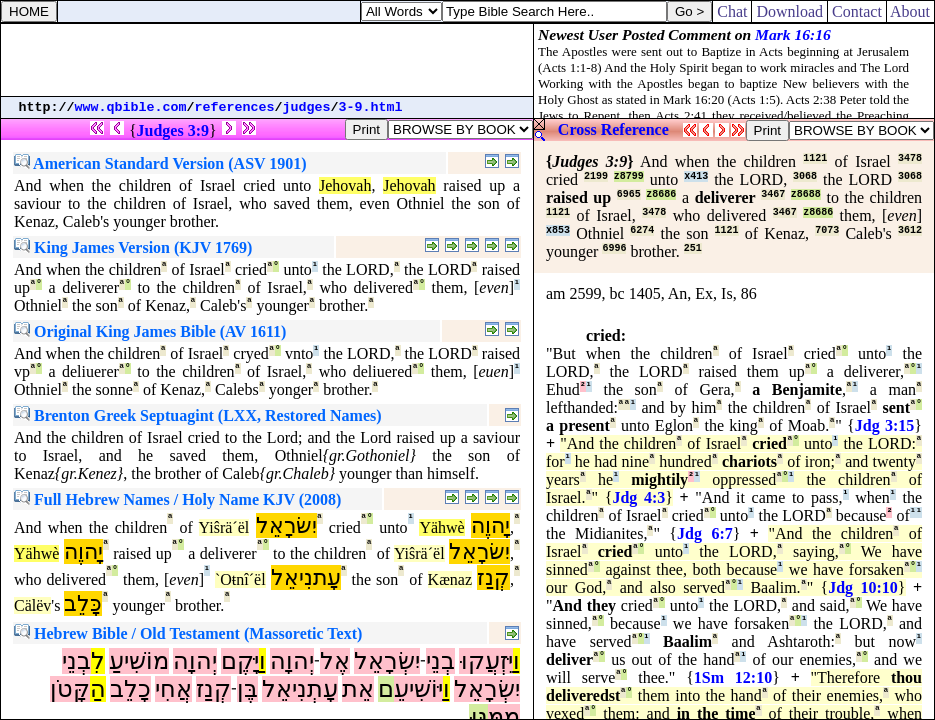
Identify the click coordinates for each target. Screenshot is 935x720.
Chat (732, 11)
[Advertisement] (267, 60)
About (910, 11)
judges (307, 107)
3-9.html (371, 107)
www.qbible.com (131, 107)
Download (789, 11)
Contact (857, 11)
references (235, 107)
